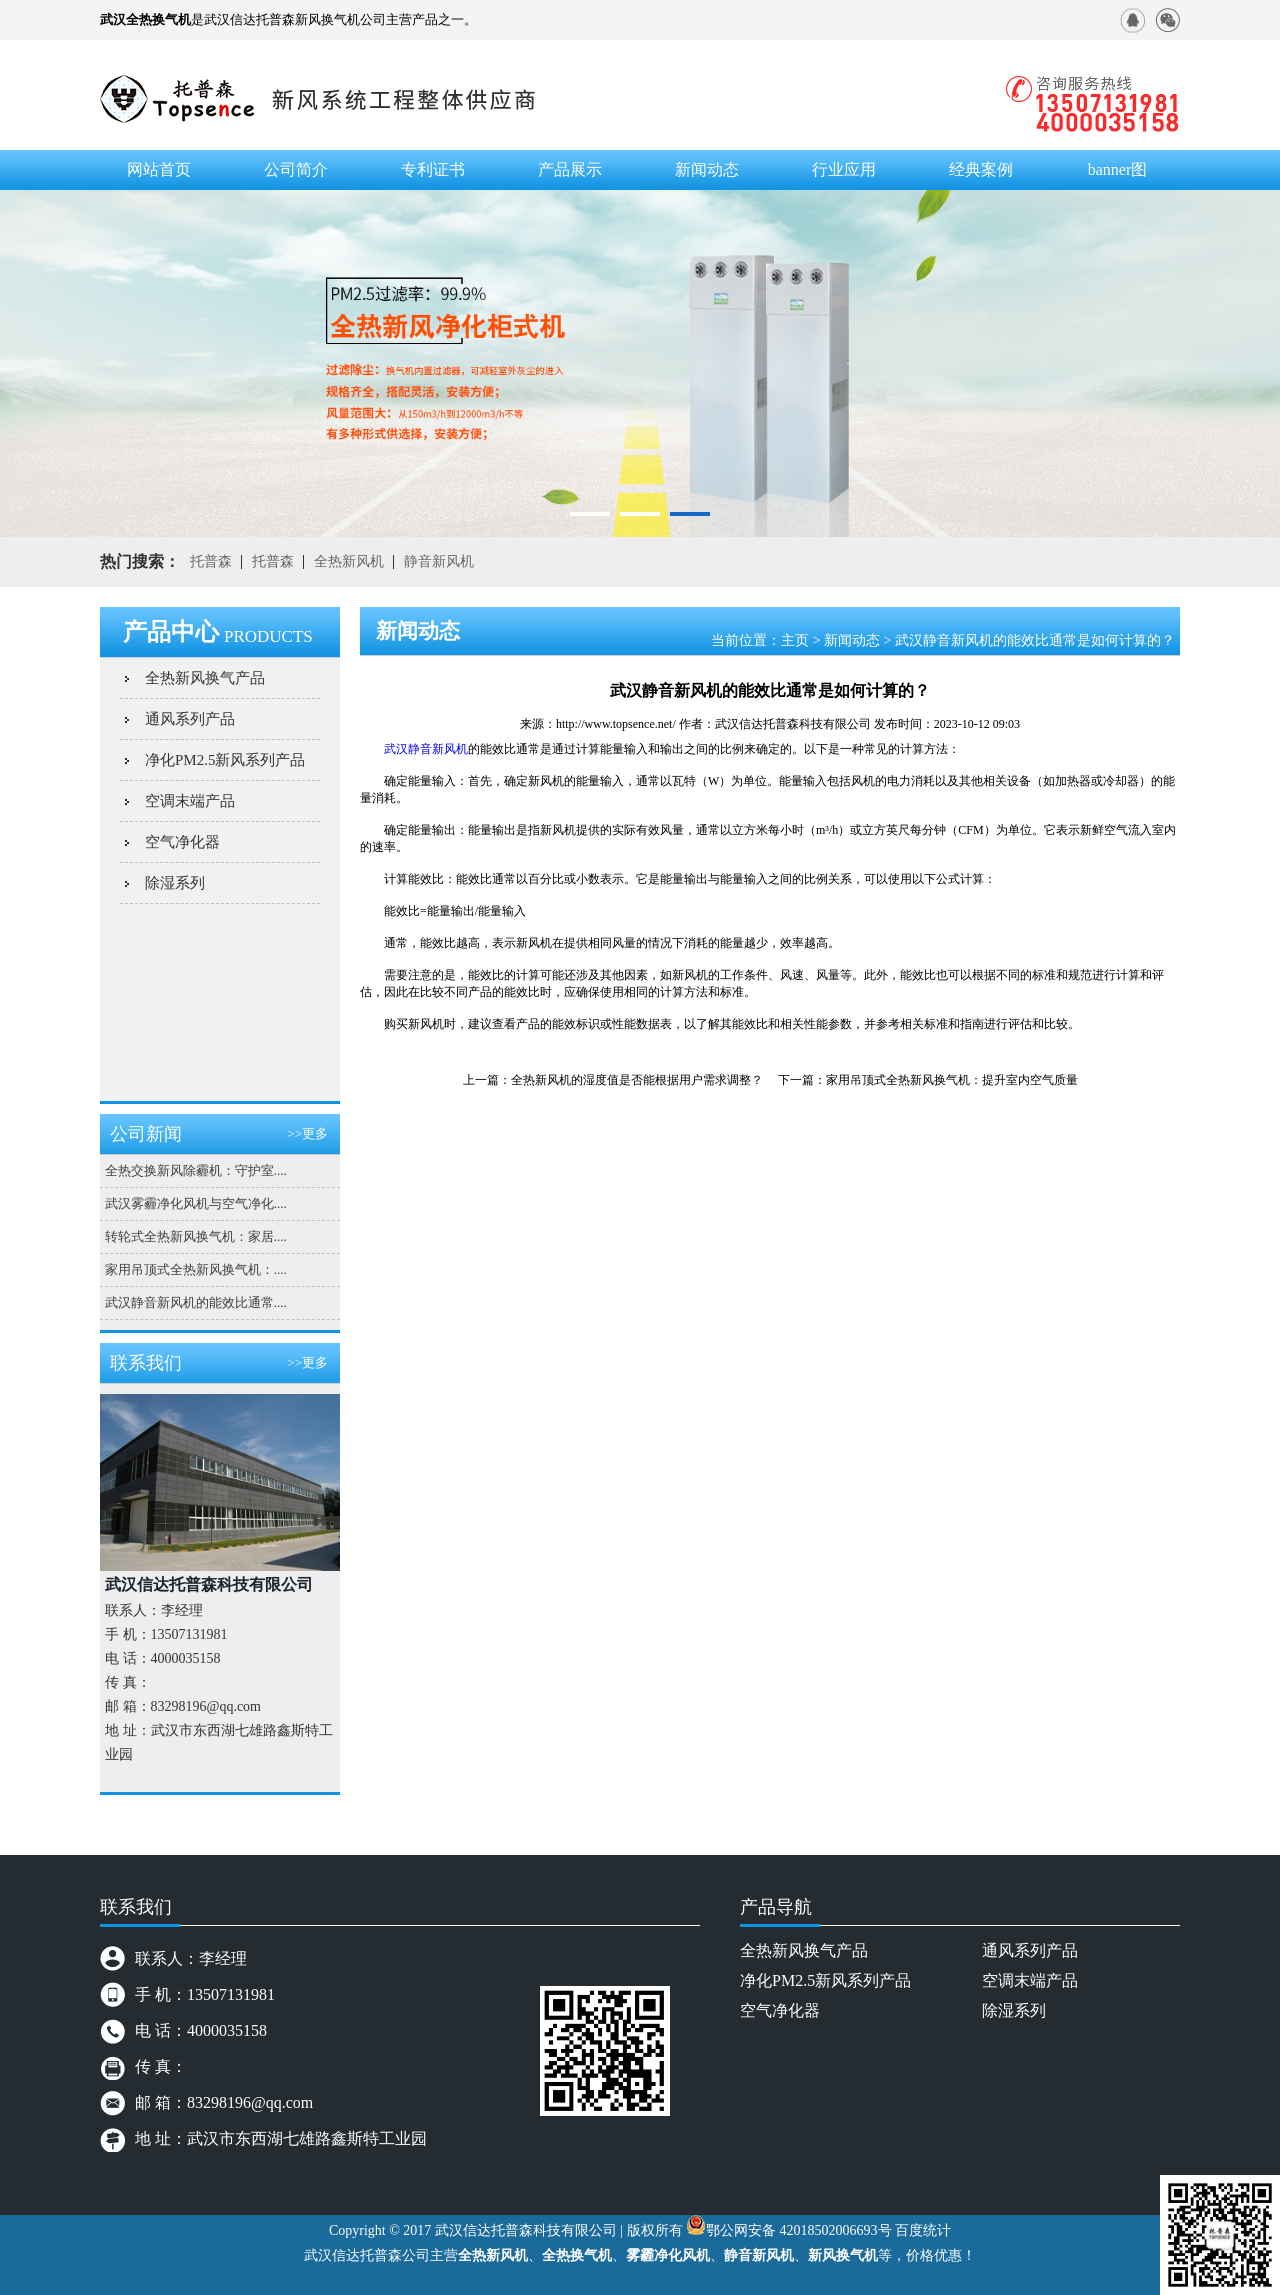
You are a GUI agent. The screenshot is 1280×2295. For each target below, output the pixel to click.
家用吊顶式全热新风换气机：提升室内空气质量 (952, 1080)
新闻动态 (852, 640)
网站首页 (159, 169)
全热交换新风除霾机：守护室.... (196, 1170)
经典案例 (981, 169)
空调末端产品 (190, 801)
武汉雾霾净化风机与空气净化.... (196, 1203)
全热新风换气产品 (205, 678)
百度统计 (923, 2230)
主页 (795, 640)
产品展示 (570, 169)
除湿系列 (175, 883)
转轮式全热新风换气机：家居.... (196, 1236)
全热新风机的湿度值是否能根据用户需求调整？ (637, 1080)
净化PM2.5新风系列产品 (225, 760)
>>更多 (307, 1133)
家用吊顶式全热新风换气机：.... (196, 1269)
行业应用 (844, 169)
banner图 (1118, 169)
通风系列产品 (190, 719)
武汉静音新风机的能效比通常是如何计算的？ (1035, 640)
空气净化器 (182, 842)
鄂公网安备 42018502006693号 (799, 2230)
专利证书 (433, 169)
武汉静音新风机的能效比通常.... (196, 1302)
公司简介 (296, 169)
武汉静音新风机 (426, 749)
